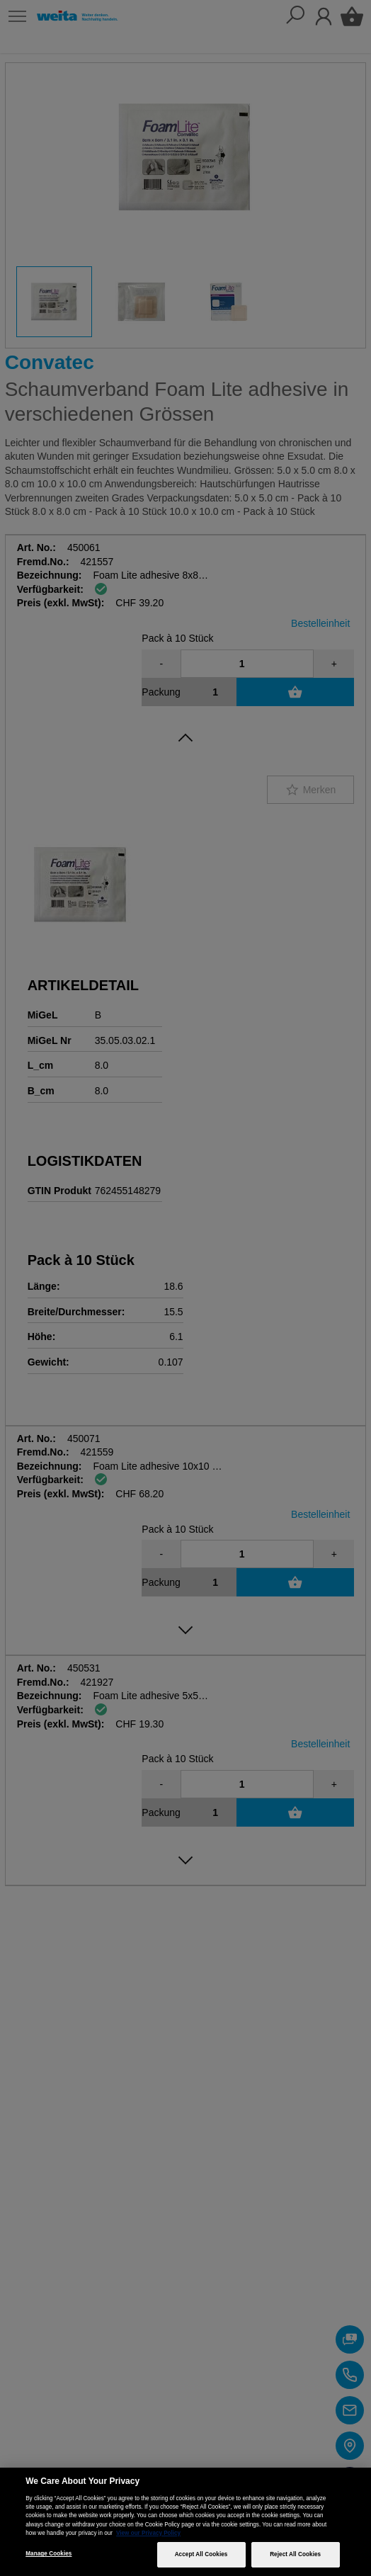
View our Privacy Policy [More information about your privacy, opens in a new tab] (148, 2533)
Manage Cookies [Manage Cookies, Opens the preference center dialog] (48, 2554)
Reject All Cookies (295, 2554)
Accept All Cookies (201, 2554)
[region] (185, 2522)
